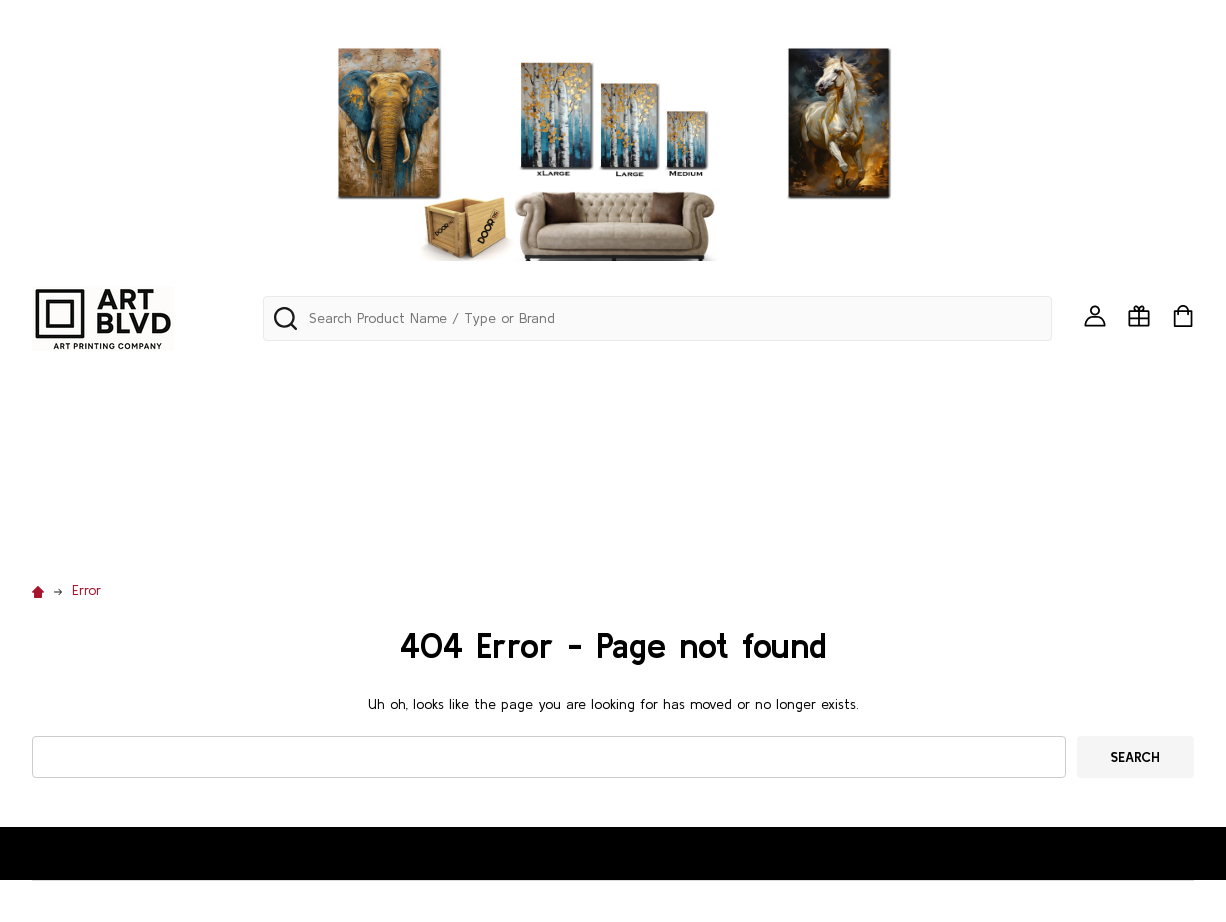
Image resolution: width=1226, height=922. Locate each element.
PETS (698, 479)
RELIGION (867, 479)
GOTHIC (866, 428)
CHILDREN (249, 428)
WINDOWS (520, 531)
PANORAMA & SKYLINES (318, 376)
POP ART (775, 479)
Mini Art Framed (147, 376)
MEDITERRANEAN (91, 479)
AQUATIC (846, 376)
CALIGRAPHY (78, 428)
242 (46, 376)
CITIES (333, 428)
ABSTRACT (468, 376)
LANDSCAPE (963, 428)
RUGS (946, 479)
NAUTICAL (516, 479)
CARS (169, 428)
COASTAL (415, 428)
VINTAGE (211, 531)
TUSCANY (1134, 479)
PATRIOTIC (616, 479)
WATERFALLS (313, 531)
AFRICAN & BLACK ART (615, 376)
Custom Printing (644, 531)
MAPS (1119, 428)
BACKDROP (1038, 376)
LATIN (1052, 428)
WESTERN (420, 531)
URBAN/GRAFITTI (93, 531)
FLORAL (628, 428)
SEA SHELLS (1033, 479)
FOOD (789, 428)
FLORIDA (711, 428)
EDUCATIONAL (524, 428)
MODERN (209, 479)
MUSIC (431, 479)
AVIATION (939, 376)
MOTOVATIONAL (324, 479)
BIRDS (1123, 376)
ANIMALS (756, 376)
